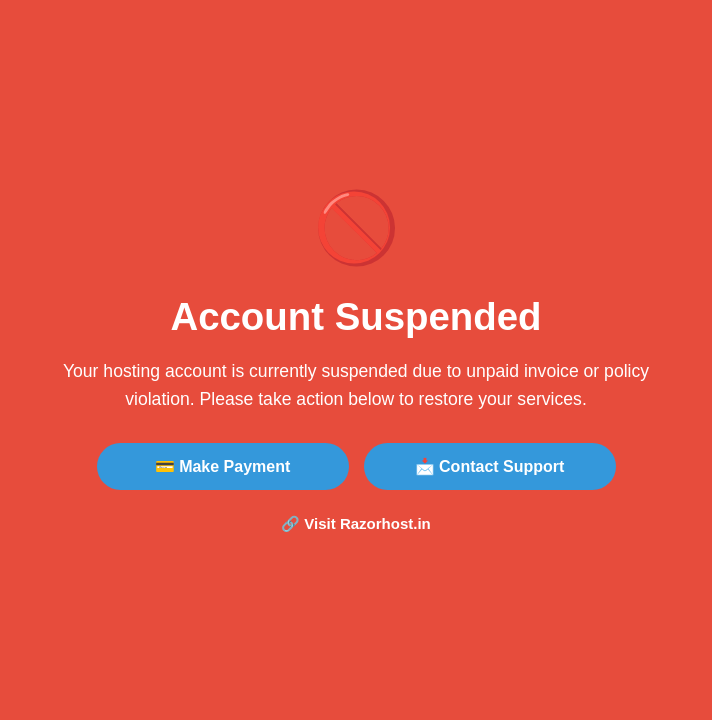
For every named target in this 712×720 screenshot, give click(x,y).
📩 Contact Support (490, 466)
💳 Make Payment (223, 466)
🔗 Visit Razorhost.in (356, 523)
